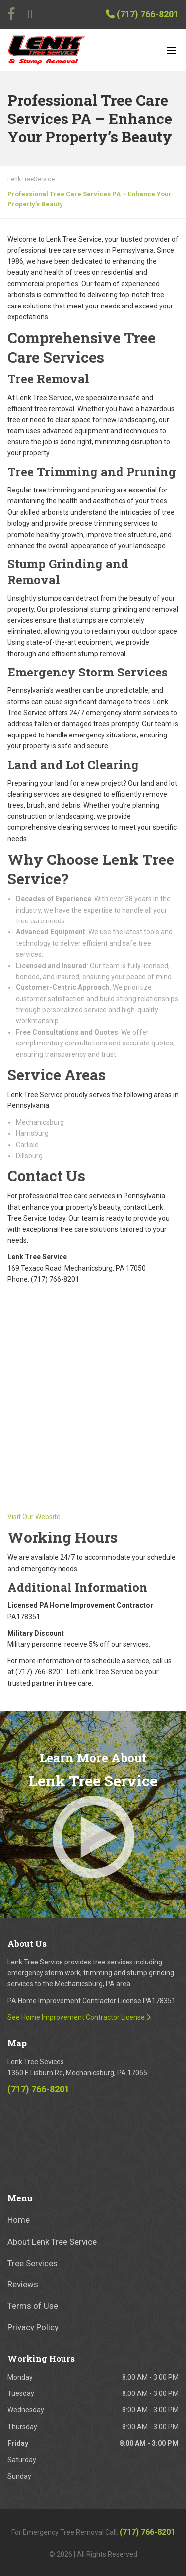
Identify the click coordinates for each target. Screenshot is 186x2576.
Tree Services (32, 2263)
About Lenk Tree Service (52, 2242)
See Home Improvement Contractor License (79, 2017)
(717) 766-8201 (142, 14)
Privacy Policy (33, 2327)
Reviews (22, 2284)
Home (18, 2220)
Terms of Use (32, 2306)
